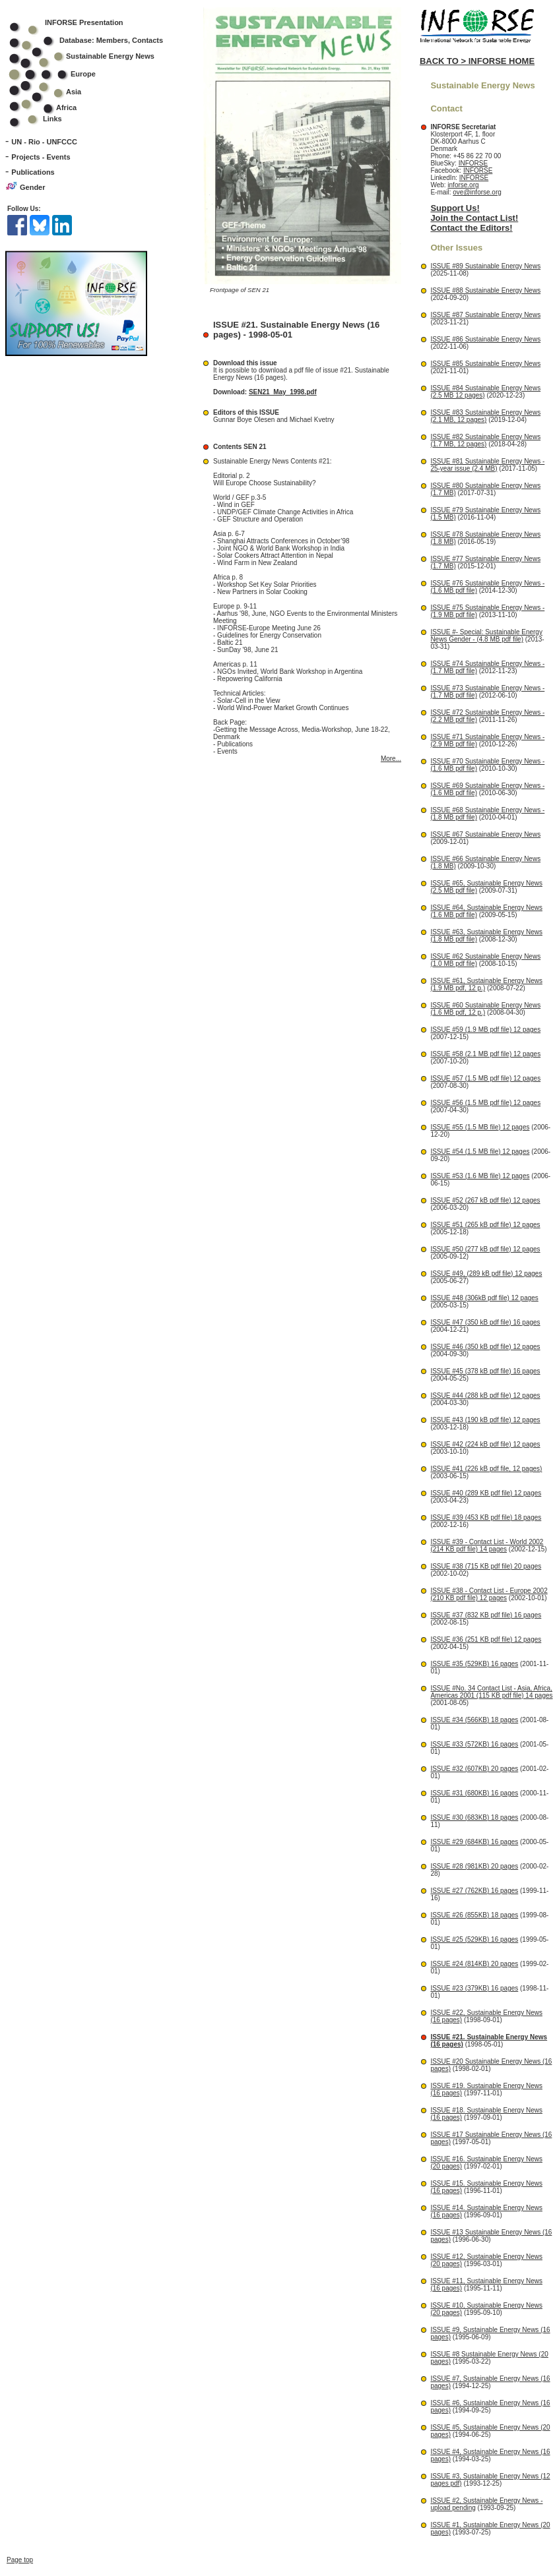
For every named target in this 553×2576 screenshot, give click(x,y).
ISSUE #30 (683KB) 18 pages (474, 1817)
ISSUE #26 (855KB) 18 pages (474, 1915)
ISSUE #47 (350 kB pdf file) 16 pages (485, 1322)
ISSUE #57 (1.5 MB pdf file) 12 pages (485, 1078)
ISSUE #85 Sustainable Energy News (485, 363)
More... (391, 758)
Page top (20, 2278)
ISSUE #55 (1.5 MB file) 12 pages (479, 1127)
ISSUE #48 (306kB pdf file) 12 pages (484, 1298)
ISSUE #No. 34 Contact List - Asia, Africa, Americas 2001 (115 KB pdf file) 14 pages (491, 1692)
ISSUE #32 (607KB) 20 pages (474, 1768)
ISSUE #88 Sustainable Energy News (485, 290)
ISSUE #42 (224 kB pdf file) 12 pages (485, 1444)
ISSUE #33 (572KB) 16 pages (474, 1744)
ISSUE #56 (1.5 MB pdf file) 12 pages (485, 1102)
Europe (61, 74)
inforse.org (462, 185)
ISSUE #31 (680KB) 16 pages (474, 1793)
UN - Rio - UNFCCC (44, 142)
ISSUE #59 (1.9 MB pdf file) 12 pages (485, 1029)
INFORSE (473, 163)
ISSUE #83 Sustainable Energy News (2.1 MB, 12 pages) (485, 416)
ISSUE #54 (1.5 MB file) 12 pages (479, 1151)
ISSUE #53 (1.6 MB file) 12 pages (479, 1176)
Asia (53, 92)
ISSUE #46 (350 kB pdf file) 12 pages (485, 1346)
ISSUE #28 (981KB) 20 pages (474, 1866)
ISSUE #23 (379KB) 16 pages (474, 1988)
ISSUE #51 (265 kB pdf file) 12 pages (485, 1224)
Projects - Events (40, 157)
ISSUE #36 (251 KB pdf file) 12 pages (485, 1639)
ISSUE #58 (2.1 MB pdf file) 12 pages (485, 1054)
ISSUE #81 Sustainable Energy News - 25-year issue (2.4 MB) (487, 465)
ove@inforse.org (477, 192)
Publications (32, 172)
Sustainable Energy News (90, 56)
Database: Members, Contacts (94, 40)
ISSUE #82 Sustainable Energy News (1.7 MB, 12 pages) (485, 440)
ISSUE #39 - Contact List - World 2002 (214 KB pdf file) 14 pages (486, 1545)
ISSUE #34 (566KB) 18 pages (474, 1719)
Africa (66, 107)
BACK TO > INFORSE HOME (477, 61)
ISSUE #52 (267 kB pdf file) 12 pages (485, 1200)
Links (52, 119)
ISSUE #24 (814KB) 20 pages (474, 1963)
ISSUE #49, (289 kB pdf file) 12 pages (486, 1273)
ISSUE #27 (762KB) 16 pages (474, 1890)
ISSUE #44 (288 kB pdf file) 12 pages (485, 1395)
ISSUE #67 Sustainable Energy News (485, 834)
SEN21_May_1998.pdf (283, 392)
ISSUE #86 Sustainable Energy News (485, 339)
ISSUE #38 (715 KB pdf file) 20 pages (485, 1566)
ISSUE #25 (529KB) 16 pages (474, 1939)
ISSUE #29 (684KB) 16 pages (474, 1841)
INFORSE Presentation (84, 22)
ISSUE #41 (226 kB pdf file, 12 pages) (486, 1468)
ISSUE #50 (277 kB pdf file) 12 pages (485, 1249)
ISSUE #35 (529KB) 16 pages (474, 1663)
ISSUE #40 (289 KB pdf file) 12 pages (485, 1493)
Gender (33, 187)
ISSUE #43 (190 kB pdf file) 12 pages (485, 1419)
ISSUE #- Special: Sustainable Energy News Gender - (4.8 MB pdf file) (486, 635)
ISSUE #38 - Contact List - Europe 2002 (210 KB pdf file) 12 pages (488, 1594)
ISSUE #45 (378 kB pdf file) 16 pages (485, 1371)
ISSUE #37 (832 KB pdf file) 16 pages (485, 1615)
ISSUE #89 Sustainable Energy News (485, 266)
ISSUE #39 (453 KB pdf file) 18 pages (485, 1517)
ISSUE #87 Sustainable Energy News (485, 314)
